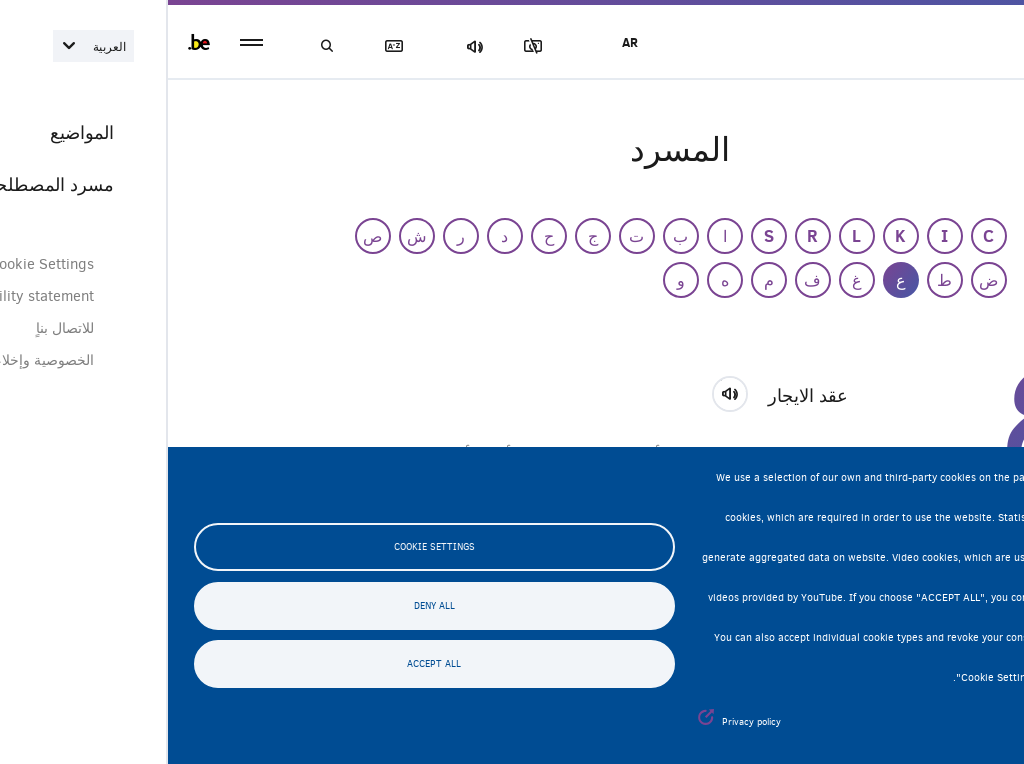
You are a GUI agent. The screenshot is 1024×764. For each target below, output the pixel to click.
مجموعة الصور (369, 46)
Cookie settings (266, 547)
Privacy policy (583, 722)
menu (83, 42)
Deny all (266, 606)
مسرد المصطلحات (230, 46)
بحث (160, 46)
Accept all (266, 664)
